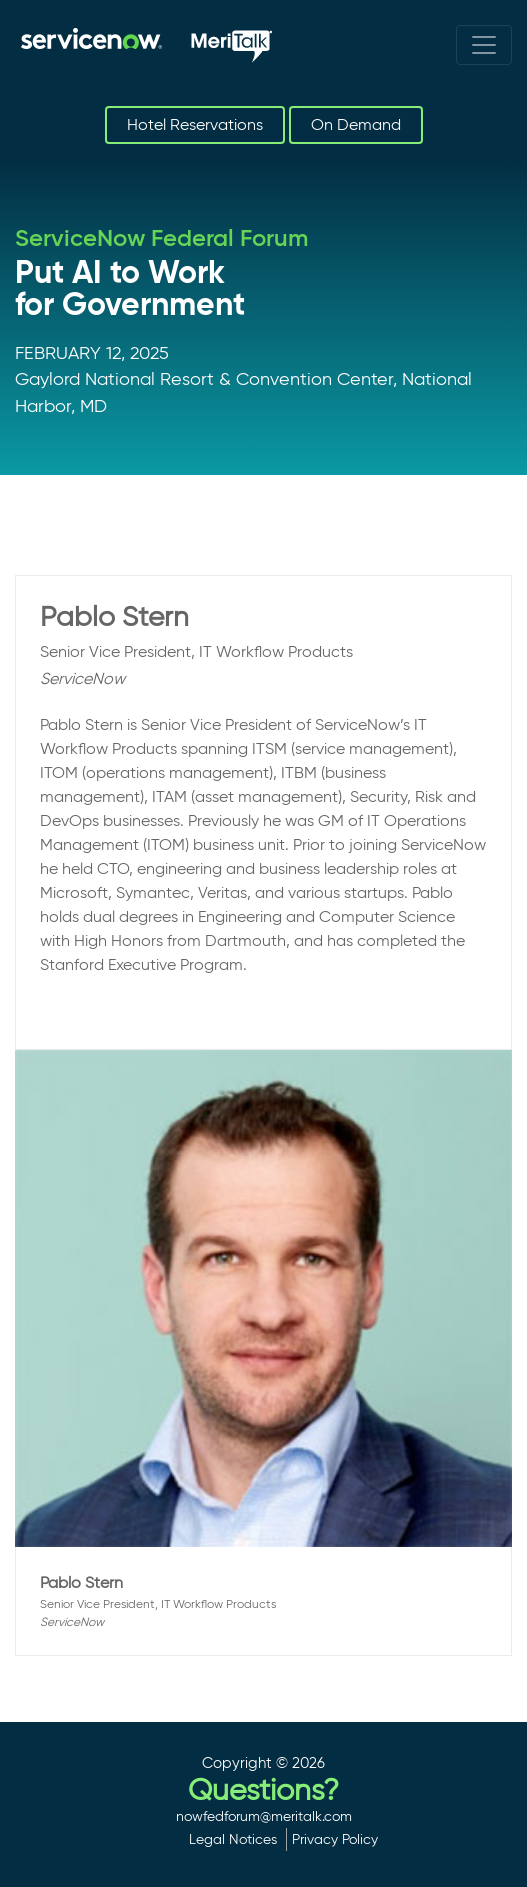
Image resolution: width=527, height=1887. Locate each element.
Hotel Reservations (195, 124)
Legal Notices (233, 1839)
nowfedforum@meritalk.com (264, 1816)
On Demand (356, 124)
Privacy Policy (335, 1839)
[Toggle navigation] (484, 45)
